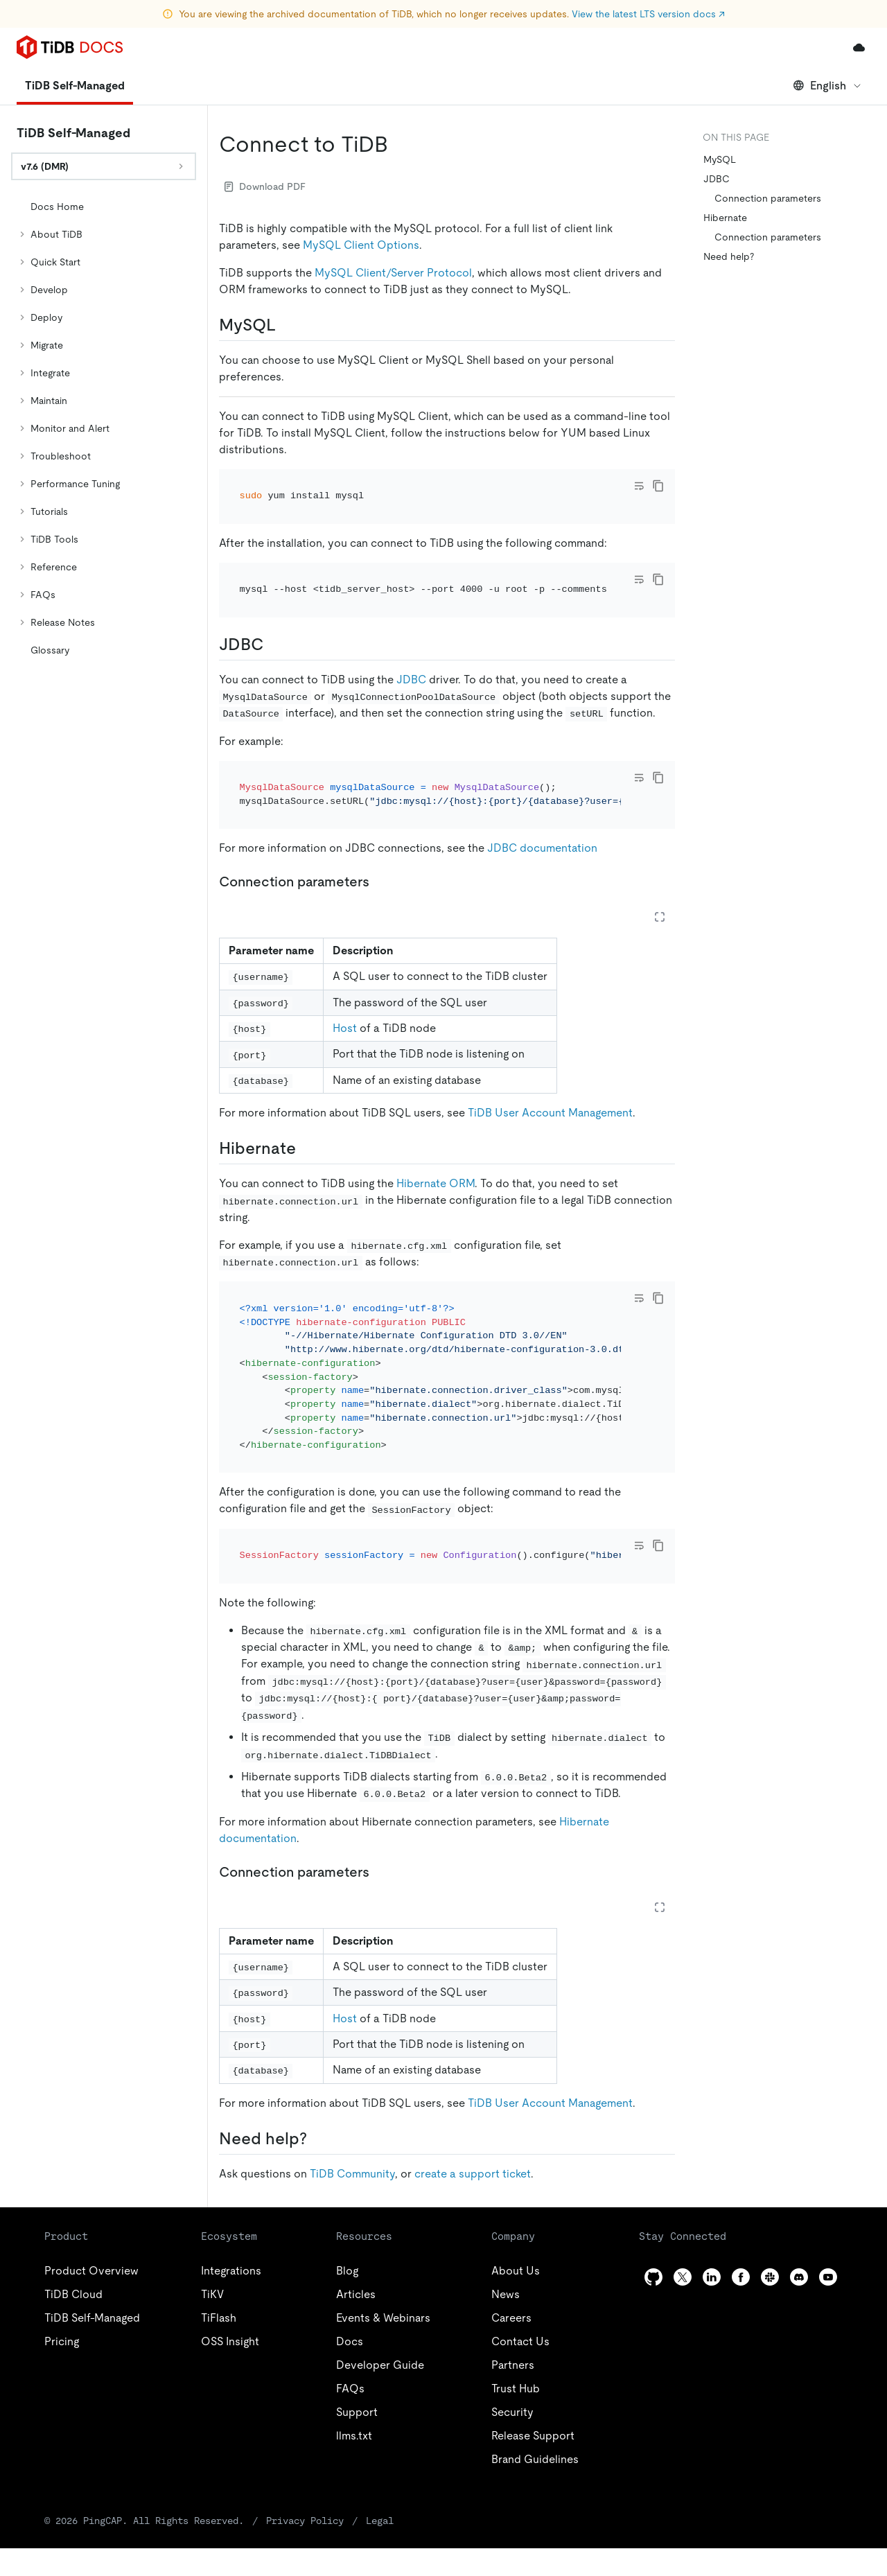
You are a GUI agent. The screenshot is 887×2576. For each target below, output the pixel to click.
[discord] (799, 2277)
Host (345, 1028)
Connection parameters (767, 198)
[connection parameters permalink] (380, 881)
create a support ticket (472, 2173)
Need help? (728, 256)
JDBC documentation (542, 848)
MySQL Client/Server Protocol (393, 272)
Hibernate (725, 217)
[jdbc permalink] (274, 644)
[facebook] (740, 2277)
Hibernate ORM (435, 1183)
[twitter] (682, 2277)
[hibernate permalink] (307, 1148)
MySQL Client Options (361, 245)
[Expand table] (659, 917)
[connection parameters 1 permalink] (380, 1872)
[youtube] (828, 2277)
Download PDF (265, 186)
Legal (380, 2520)
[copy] (658, 486)
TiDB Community (352, 2173)
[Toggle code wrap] (639, 486)
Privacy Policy (305, 2520)
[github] (653, 2277)
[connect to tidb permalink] (399, 144)
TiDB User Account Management (550, 1112)
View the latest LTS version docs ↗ (648, 13)
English (828, 85)
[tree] (103, 428)
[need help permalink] (318, 2138)
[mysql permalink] (287, 325)
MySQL (719, 159)
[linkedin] (711, 2277)
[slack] (769, 2277)
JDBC (411, 679)
